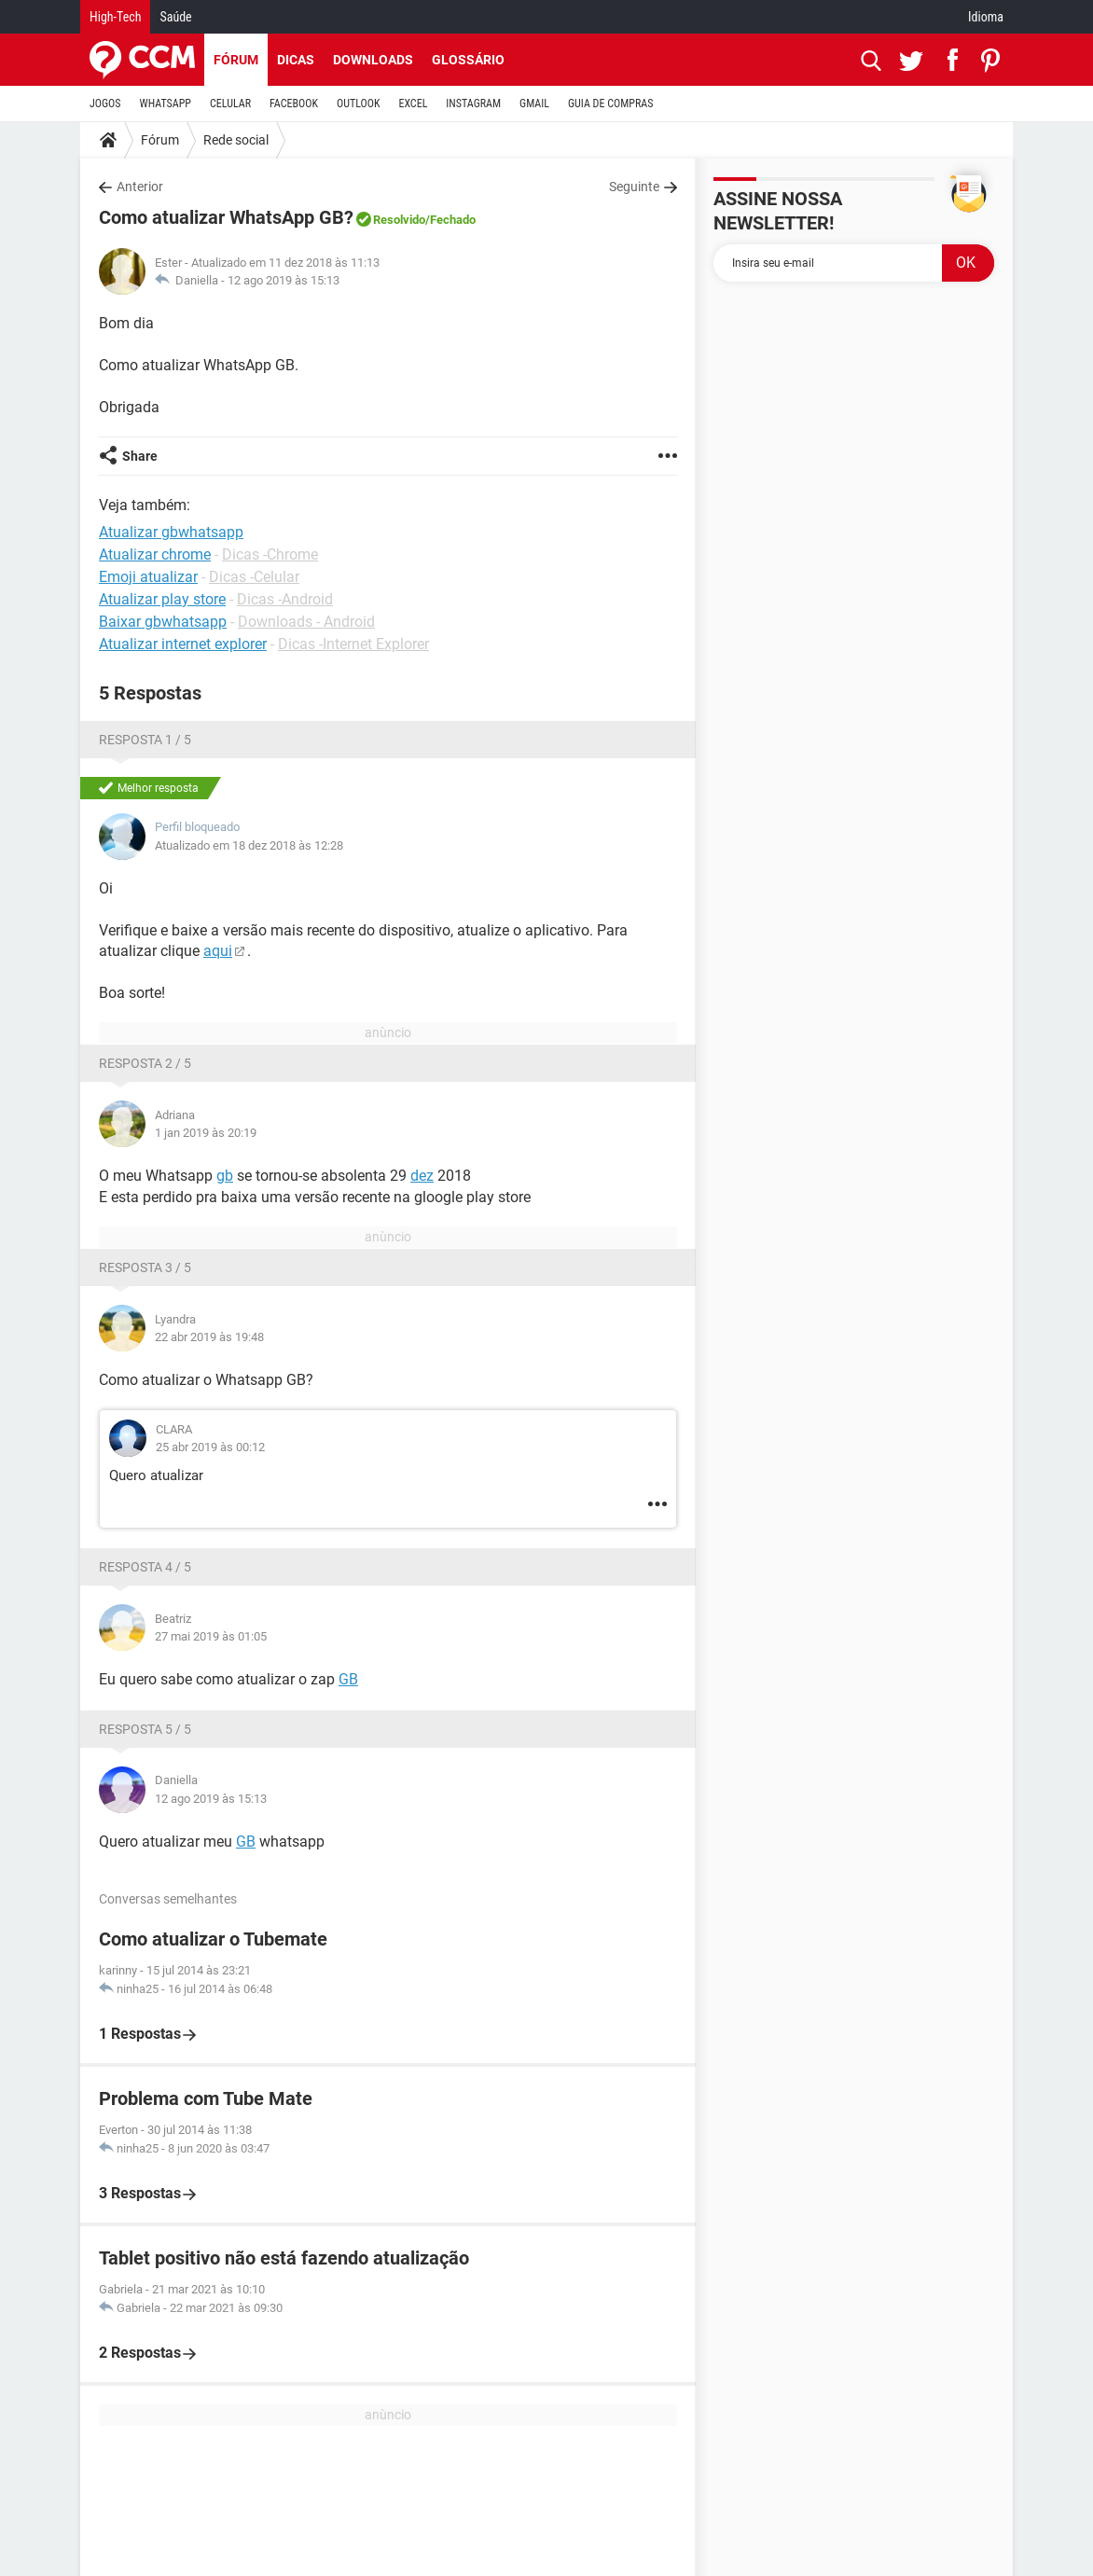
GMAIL (534, 103)
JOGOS (105, 103)
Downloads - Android (306, 621)
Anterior (140, 186)
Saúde (175, 16)
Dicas (295, 59)
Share (140, 456)
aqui (217, 951)
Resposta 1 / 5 (145, 739)
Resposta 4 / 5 (145, 1566)
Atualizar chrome (155, 554)
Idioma (985, 16)
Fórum (236, 59)
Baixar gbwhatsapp (163, 621)
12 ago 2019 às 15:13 (283, 280)
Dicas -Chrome (270, 554)
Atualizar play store (162, 599)
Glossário (468, 59)
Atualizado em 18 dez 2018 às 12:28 (249, 845)
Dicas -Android (285, 599)
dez (422, 1175)
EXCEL (412, 103)
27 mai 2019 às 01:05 (211, 1636)
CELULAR (230, 103)
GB (348, 1679)
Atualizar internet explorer (183, 644)
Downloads (373, 59)
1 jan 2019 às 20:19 (205, 1133)
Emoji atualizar (148, 577)
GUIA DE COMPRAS (610, 103)
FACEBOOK (294, 103)
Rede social (236, 139)
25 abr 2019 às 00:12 (210, 1447)
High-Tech (115, 16)
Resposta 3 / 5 (145, 1267)
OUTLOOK (358, 103)
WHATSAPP (165, 103)
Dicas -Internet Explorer (353, 644)
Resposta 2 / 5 (145, 1063)
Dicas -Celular (254, 577)
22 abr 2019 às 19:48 (209, 1337)
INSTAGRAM (473, 103)
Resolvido (399, 220)
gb (224, 1175)
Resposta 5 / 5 (145, 1729)
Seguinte (634, 186)
